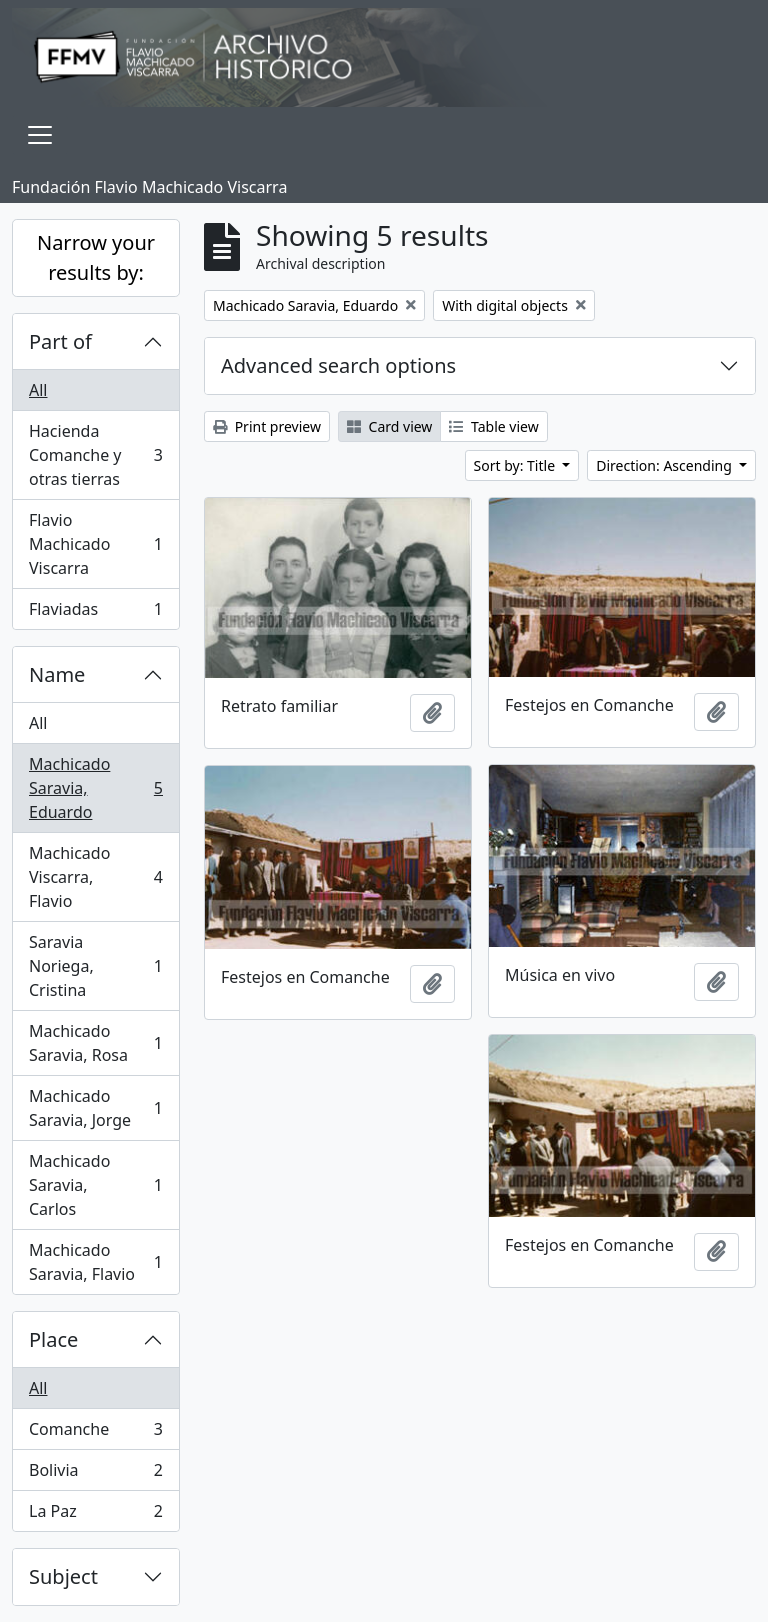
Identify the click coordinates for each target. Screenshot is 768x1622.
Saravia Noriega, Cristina (95, 966)
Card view (389, 426)
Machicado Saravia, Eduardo (95, 788)
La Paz (95, 1515)
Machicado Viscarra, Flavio (95, 877)
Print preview (267, 426)
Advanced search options (338, 365)
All (38, 390)
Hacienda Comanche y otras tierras (95, 455)
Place (53, 1339)
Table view (493, 426)
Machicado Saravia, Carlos (95, 1185)
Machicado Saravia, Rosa (95, 1043)
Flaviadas (95, 613)
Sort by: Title (516, 465)
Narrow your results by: (96, 257)
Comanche (95, 1433)
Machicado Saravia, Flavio (95, 1262)
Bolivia (95, 1474)
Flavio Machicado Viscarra (95, 544)
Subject (63, 1576)
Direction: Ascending (665, 465)
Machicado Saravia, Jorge (95, 1108)
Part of (60, 341)
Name (57, 674)
